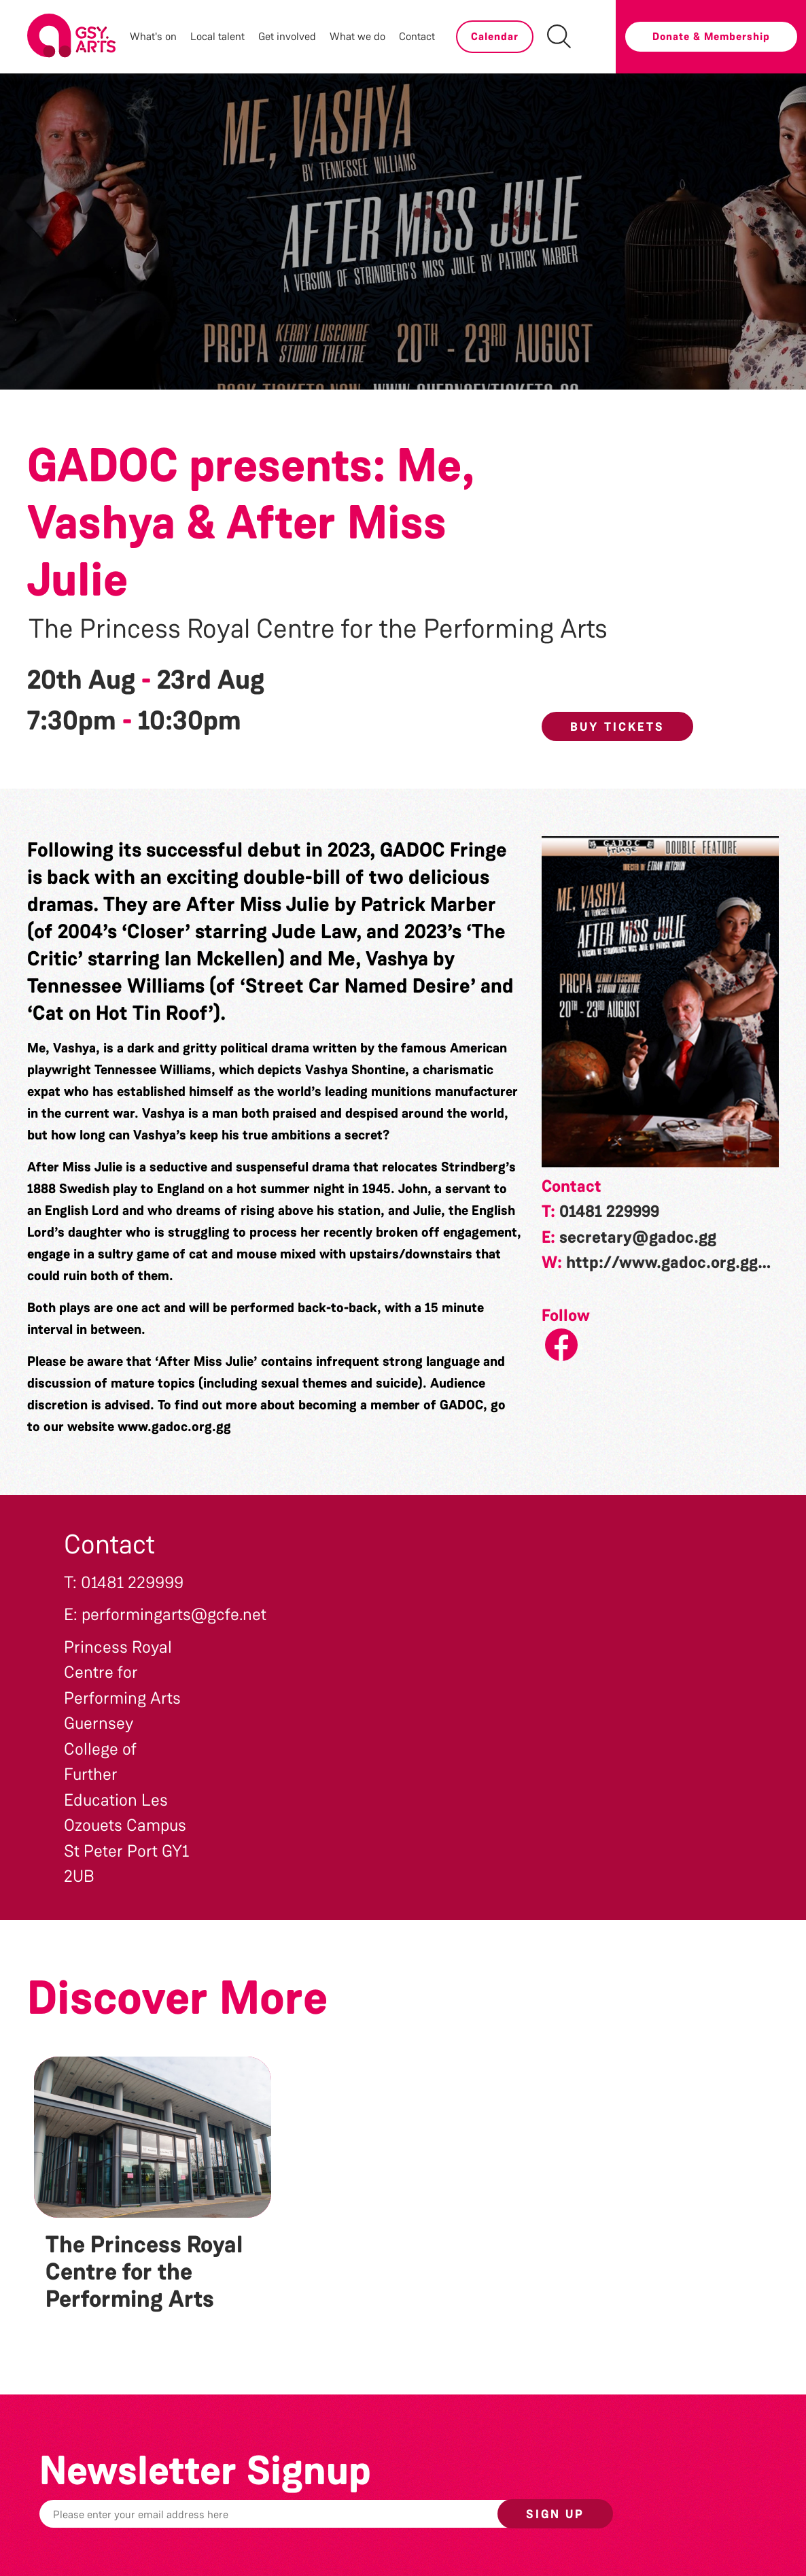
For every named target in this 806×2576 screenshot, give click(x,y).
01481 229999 (609, 1211)
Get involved (287, 36)
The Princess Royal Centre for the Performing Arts (318, 629)
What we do (357, 36)
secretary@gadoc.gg (637, 1237)
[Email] (312, 2514)
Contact (417, 36)
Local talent (217, 36)
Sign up (555, 2514)
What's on (153, 36)
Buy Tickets (617, 727)
